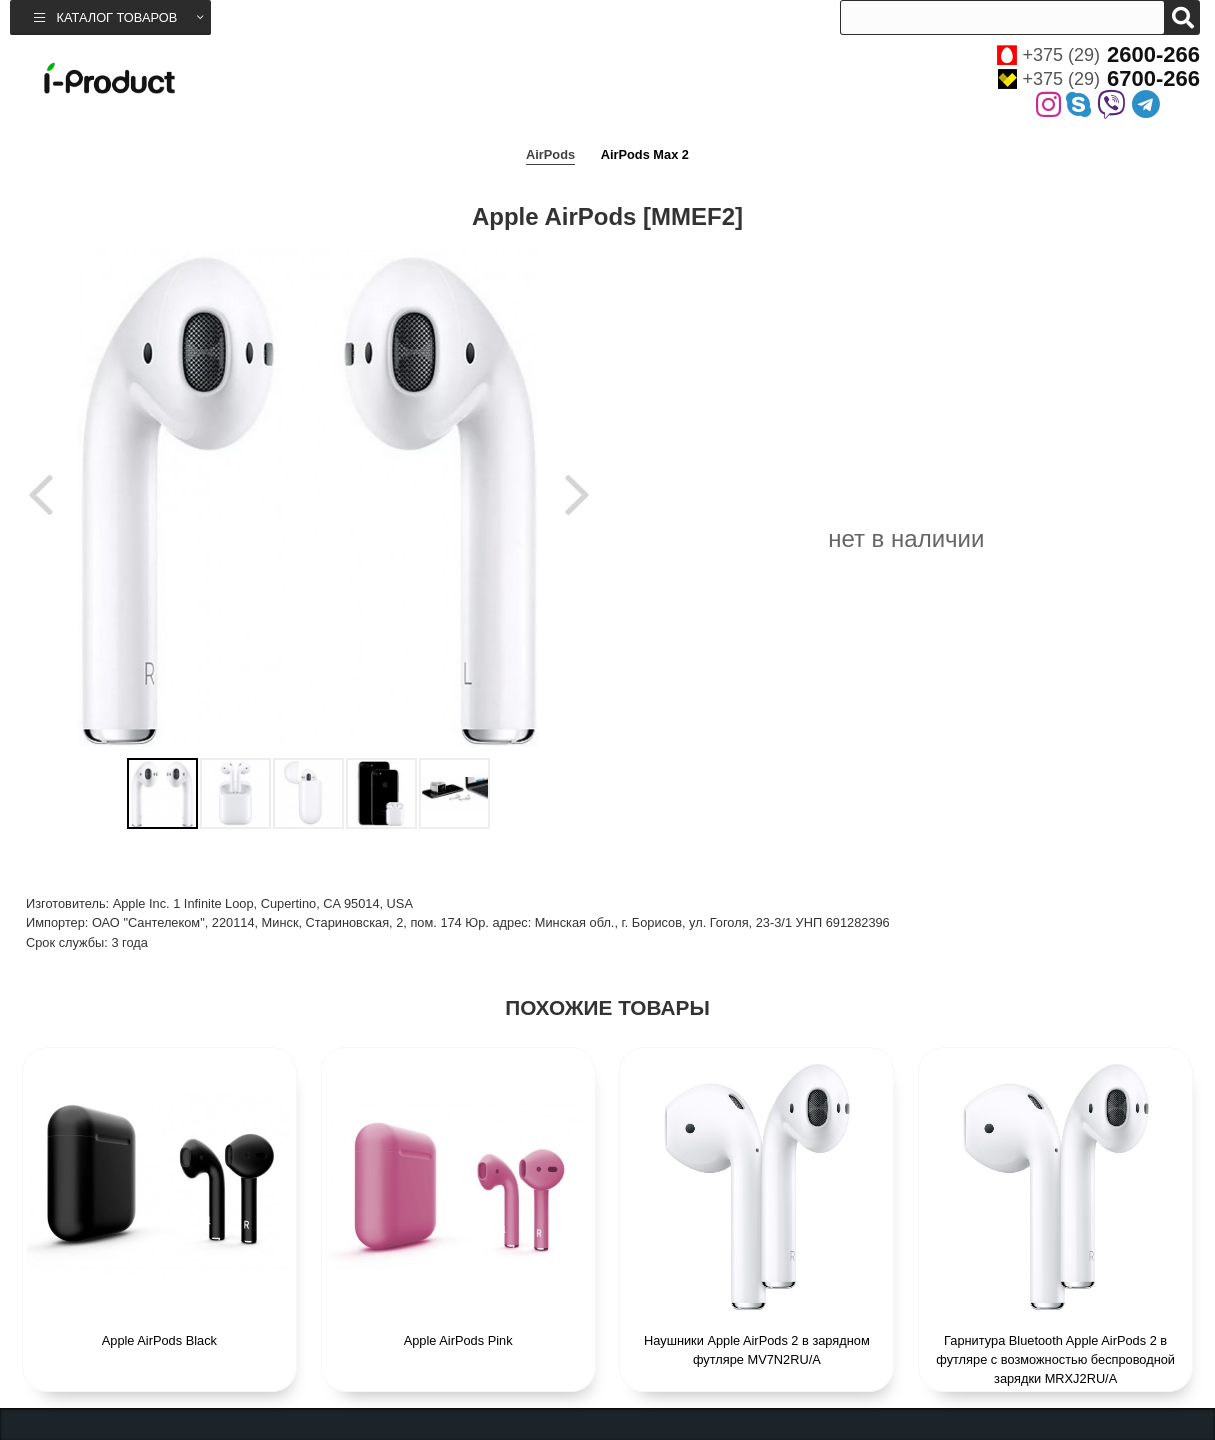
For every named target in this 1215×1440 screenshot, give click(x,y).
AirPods (550, 154)
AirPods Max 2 (645, 154)
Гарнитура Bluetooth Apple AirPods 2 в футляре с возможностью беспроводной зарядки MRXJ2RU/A (1055, 1359)
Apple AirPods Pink (458, 1340)
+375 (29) (1098, 55)
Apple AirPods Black (159, 1340)
